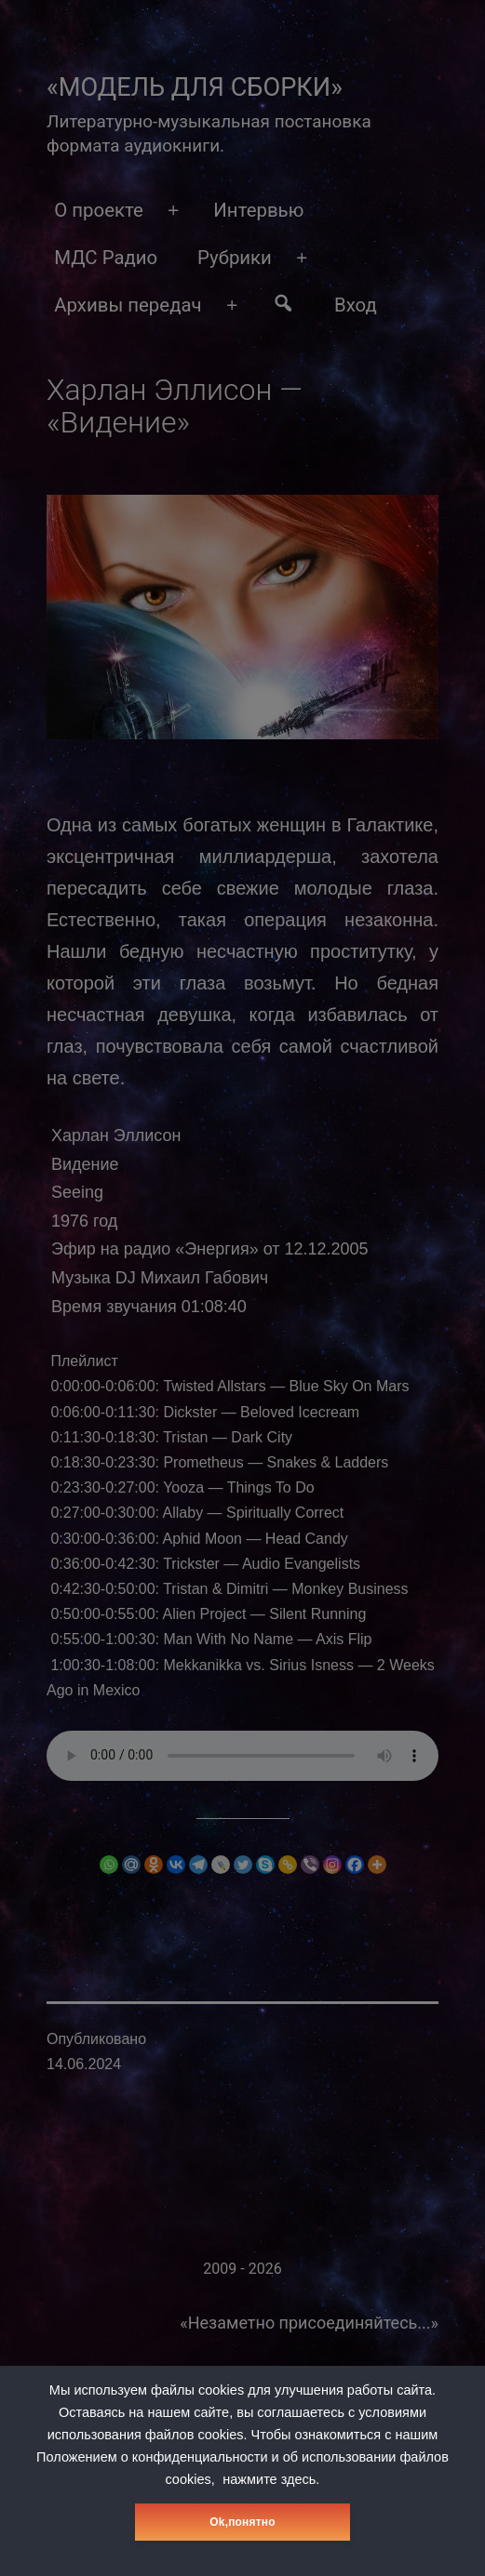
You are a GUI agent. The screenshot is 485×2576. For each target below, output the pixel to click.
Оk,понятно (242, 2522)
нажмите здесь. (270, 2479)
